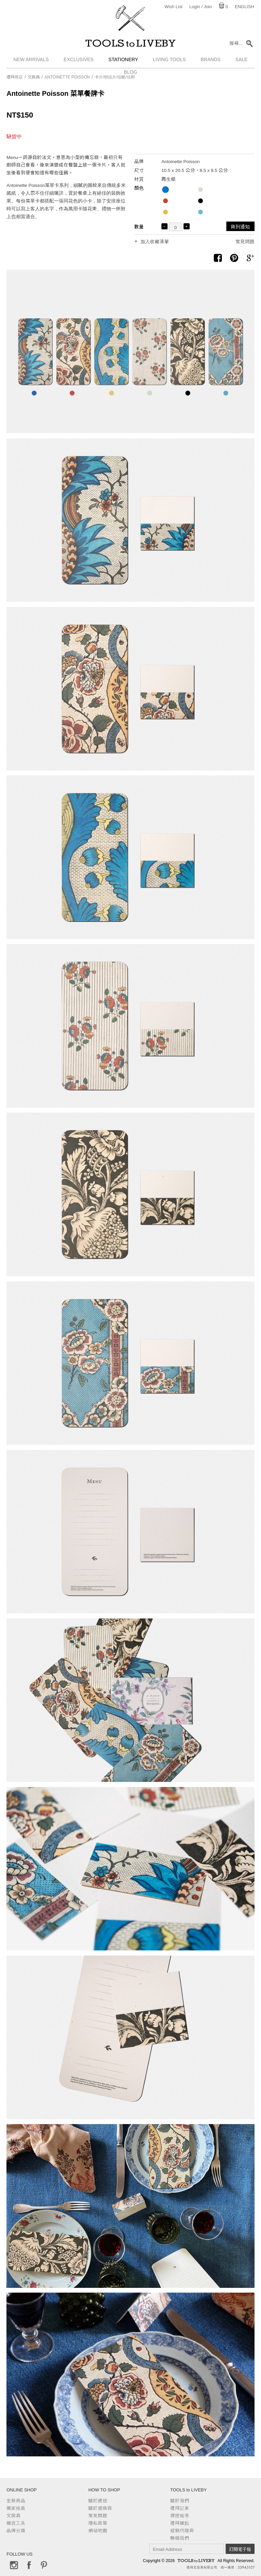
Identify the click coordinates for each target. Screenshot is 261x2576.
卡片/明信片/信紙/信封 (115, 77)
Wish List (173, 6)
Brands (210, 59)
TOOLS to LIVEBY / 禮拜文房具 (130, 43)
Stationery (123, 59)
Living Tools (169, 59)
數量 (139, 226)
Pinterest (44, 2565)
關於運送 (97, 2500)
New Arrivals (31, 59)
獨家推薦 (15, 2508)
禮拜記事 (179, 2508)
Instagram (14, 2565)
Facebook (29, 2565)
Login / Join (200, 6)
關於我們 (179, 2500)
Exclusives (78, 59)
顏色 (139, 188)
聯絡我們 (179, 2538)
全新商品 (15, 2500)
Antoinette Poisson (67, 77)
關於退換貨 (100, 2508)
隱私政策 (97, 2523)
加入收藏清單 (154, 242)
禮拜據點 (179, 2523)
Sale (242, 59)
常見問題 (245, 241)
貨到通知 (240, 226)
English (244, 6)
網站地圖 (97, 2530)
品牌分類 (15, 2530)
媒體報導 (179, 2515)
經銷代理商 (182, 2530)
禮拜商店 (14, 77)
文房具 (34, 77)
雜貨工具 (15, 2523)
